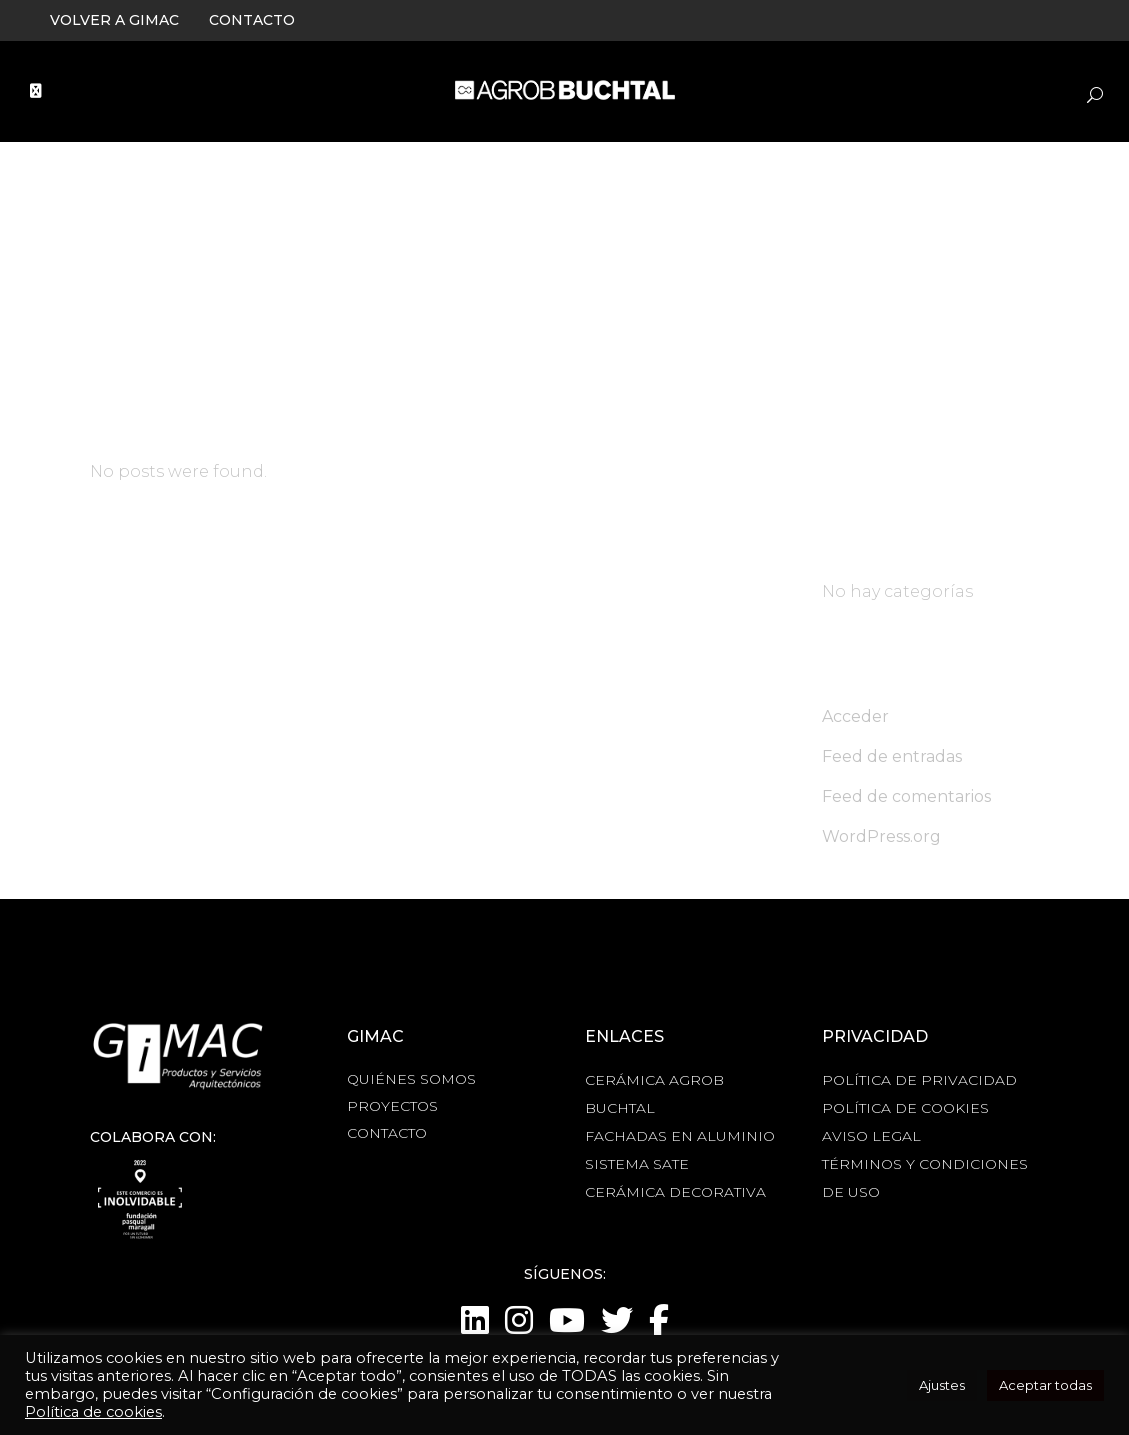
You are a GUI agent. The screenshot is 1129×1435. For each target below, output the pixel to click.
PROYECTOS (392, 1106)
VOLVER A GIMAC (114, 20)
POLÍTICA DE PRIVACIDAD (919, 1080)
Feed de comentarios (906, 796)
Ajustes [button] (942, 1385)
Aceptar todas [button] (1045, 1385)
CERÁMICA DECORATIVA (675, 1192)
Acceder (855, 716)
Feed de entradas (892, 756)
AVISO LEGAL (871, 1136)
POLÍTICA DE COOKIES (905, 1108)
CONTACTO (252, 20)
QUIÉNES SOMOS (411, 1079)
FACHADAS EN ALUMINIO (680, 1136)
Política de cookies (93, 1412)
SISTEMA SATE (637, 1164)
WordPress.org (881, 836)
